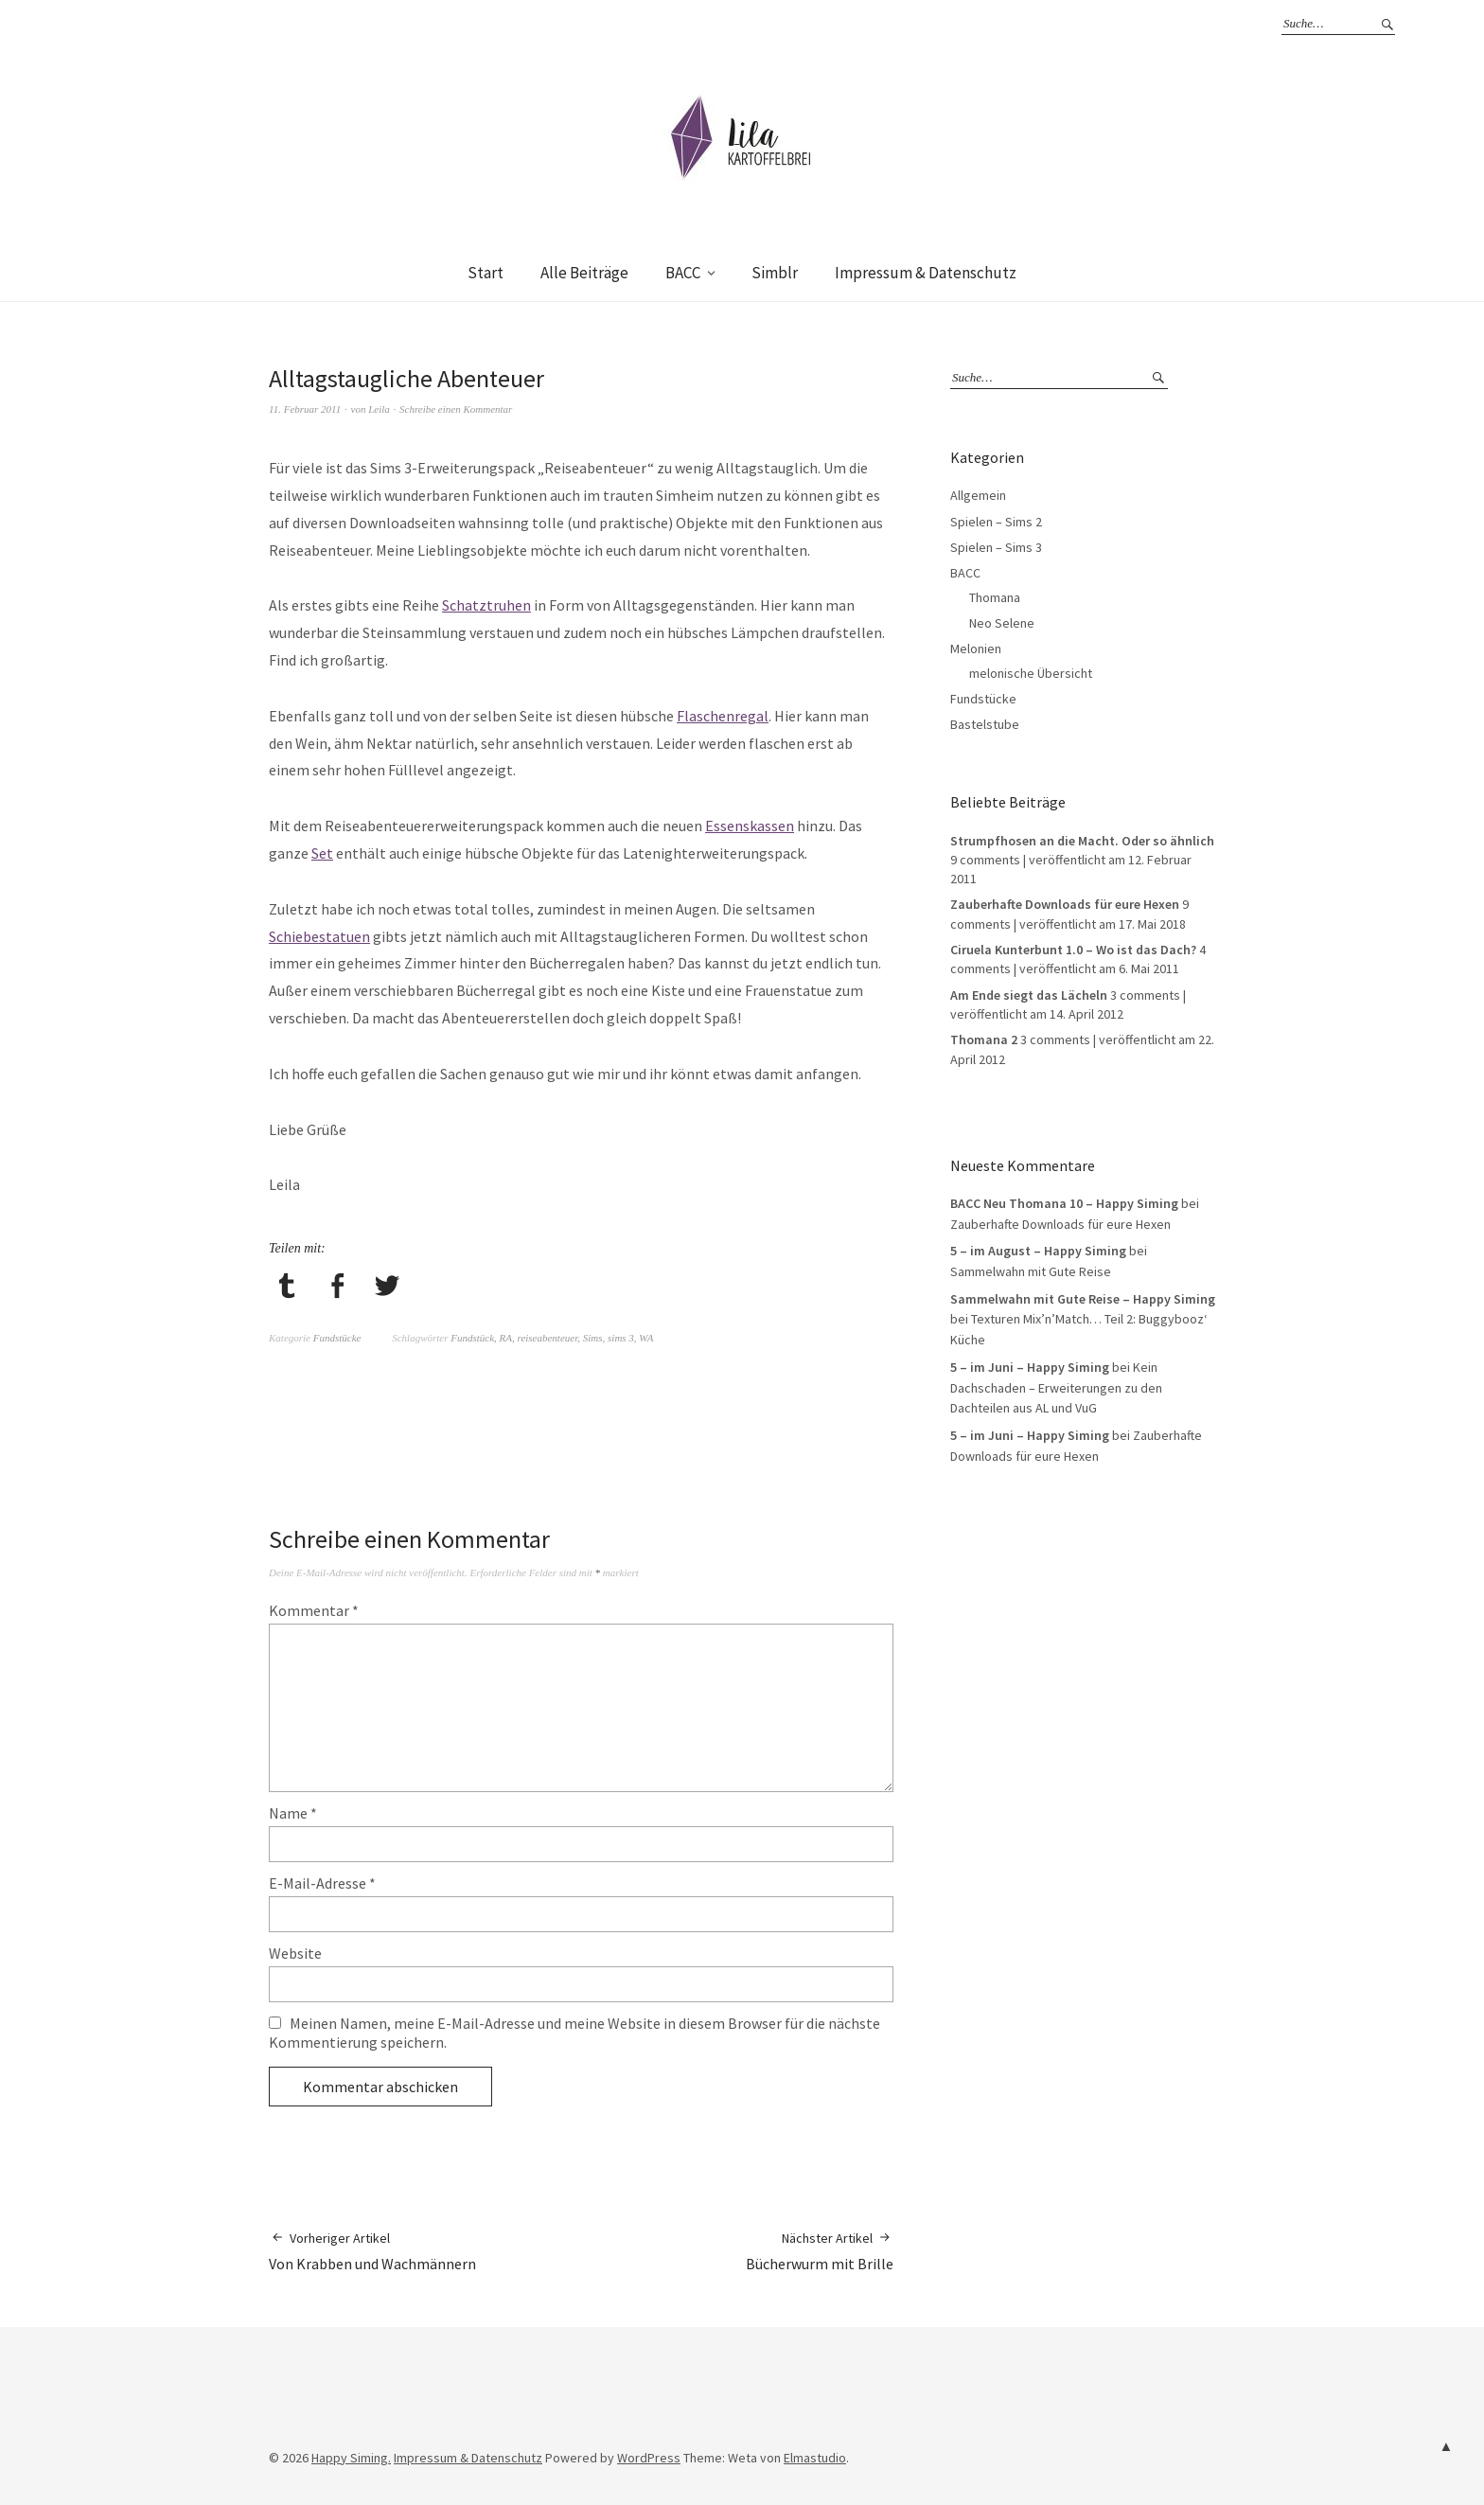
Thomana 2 (983, 1039)
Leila (379, 409)
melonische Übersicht (1030, 673)
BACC (682, 272)
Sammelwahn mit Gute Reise (1030, 1271)
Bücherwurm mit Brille (819, 2251)
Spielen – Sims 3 (996, 547)
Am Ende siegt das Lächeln (1028, 995)
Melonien (975, 648)
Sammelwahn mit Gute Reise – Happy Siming (1082, 1298)
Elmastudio (815, 2457)
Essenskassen (749, 825)
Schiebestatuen (319, 936)
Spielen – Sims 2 (996, 521)
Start (486, 272)
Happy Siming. (351, 2457)
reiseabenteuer (548, 1337)
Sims (593, 1337)
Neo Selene (1001, 622)
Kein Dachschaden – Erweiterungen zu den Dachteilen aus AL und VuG (1056, 1387)
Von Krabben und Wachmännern (372, 2251)
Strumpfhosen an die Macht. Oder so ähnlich (1082, 840)
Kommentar (314, 1610)
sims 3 (621, 1337)
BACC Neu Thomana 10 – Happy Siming (1064, 1203)
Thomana (994, 597)
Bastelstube (984, 724)
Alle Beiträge (584, 272)
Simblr (774, 272)
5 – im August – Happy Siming (1038, 1250)
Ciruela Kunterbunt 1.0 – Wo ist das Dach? (1073, 949)
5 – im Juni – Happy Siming (1029, 1367)
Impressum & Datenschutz (925, 272)
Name (293, 1812)
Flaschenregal (722, 715)
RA (506, 1337)
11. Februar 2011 (305, 409)
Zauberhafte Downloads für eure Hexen (1064, 904)
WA (646, 1337)
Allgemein (978, 495)
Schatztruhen (486, 604)
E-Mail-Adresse (322, 1883)
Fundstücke (337, 1337)
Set (322, 853)
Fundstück (472, 1337)
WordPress (648, 2457)
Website (295, 1953)
